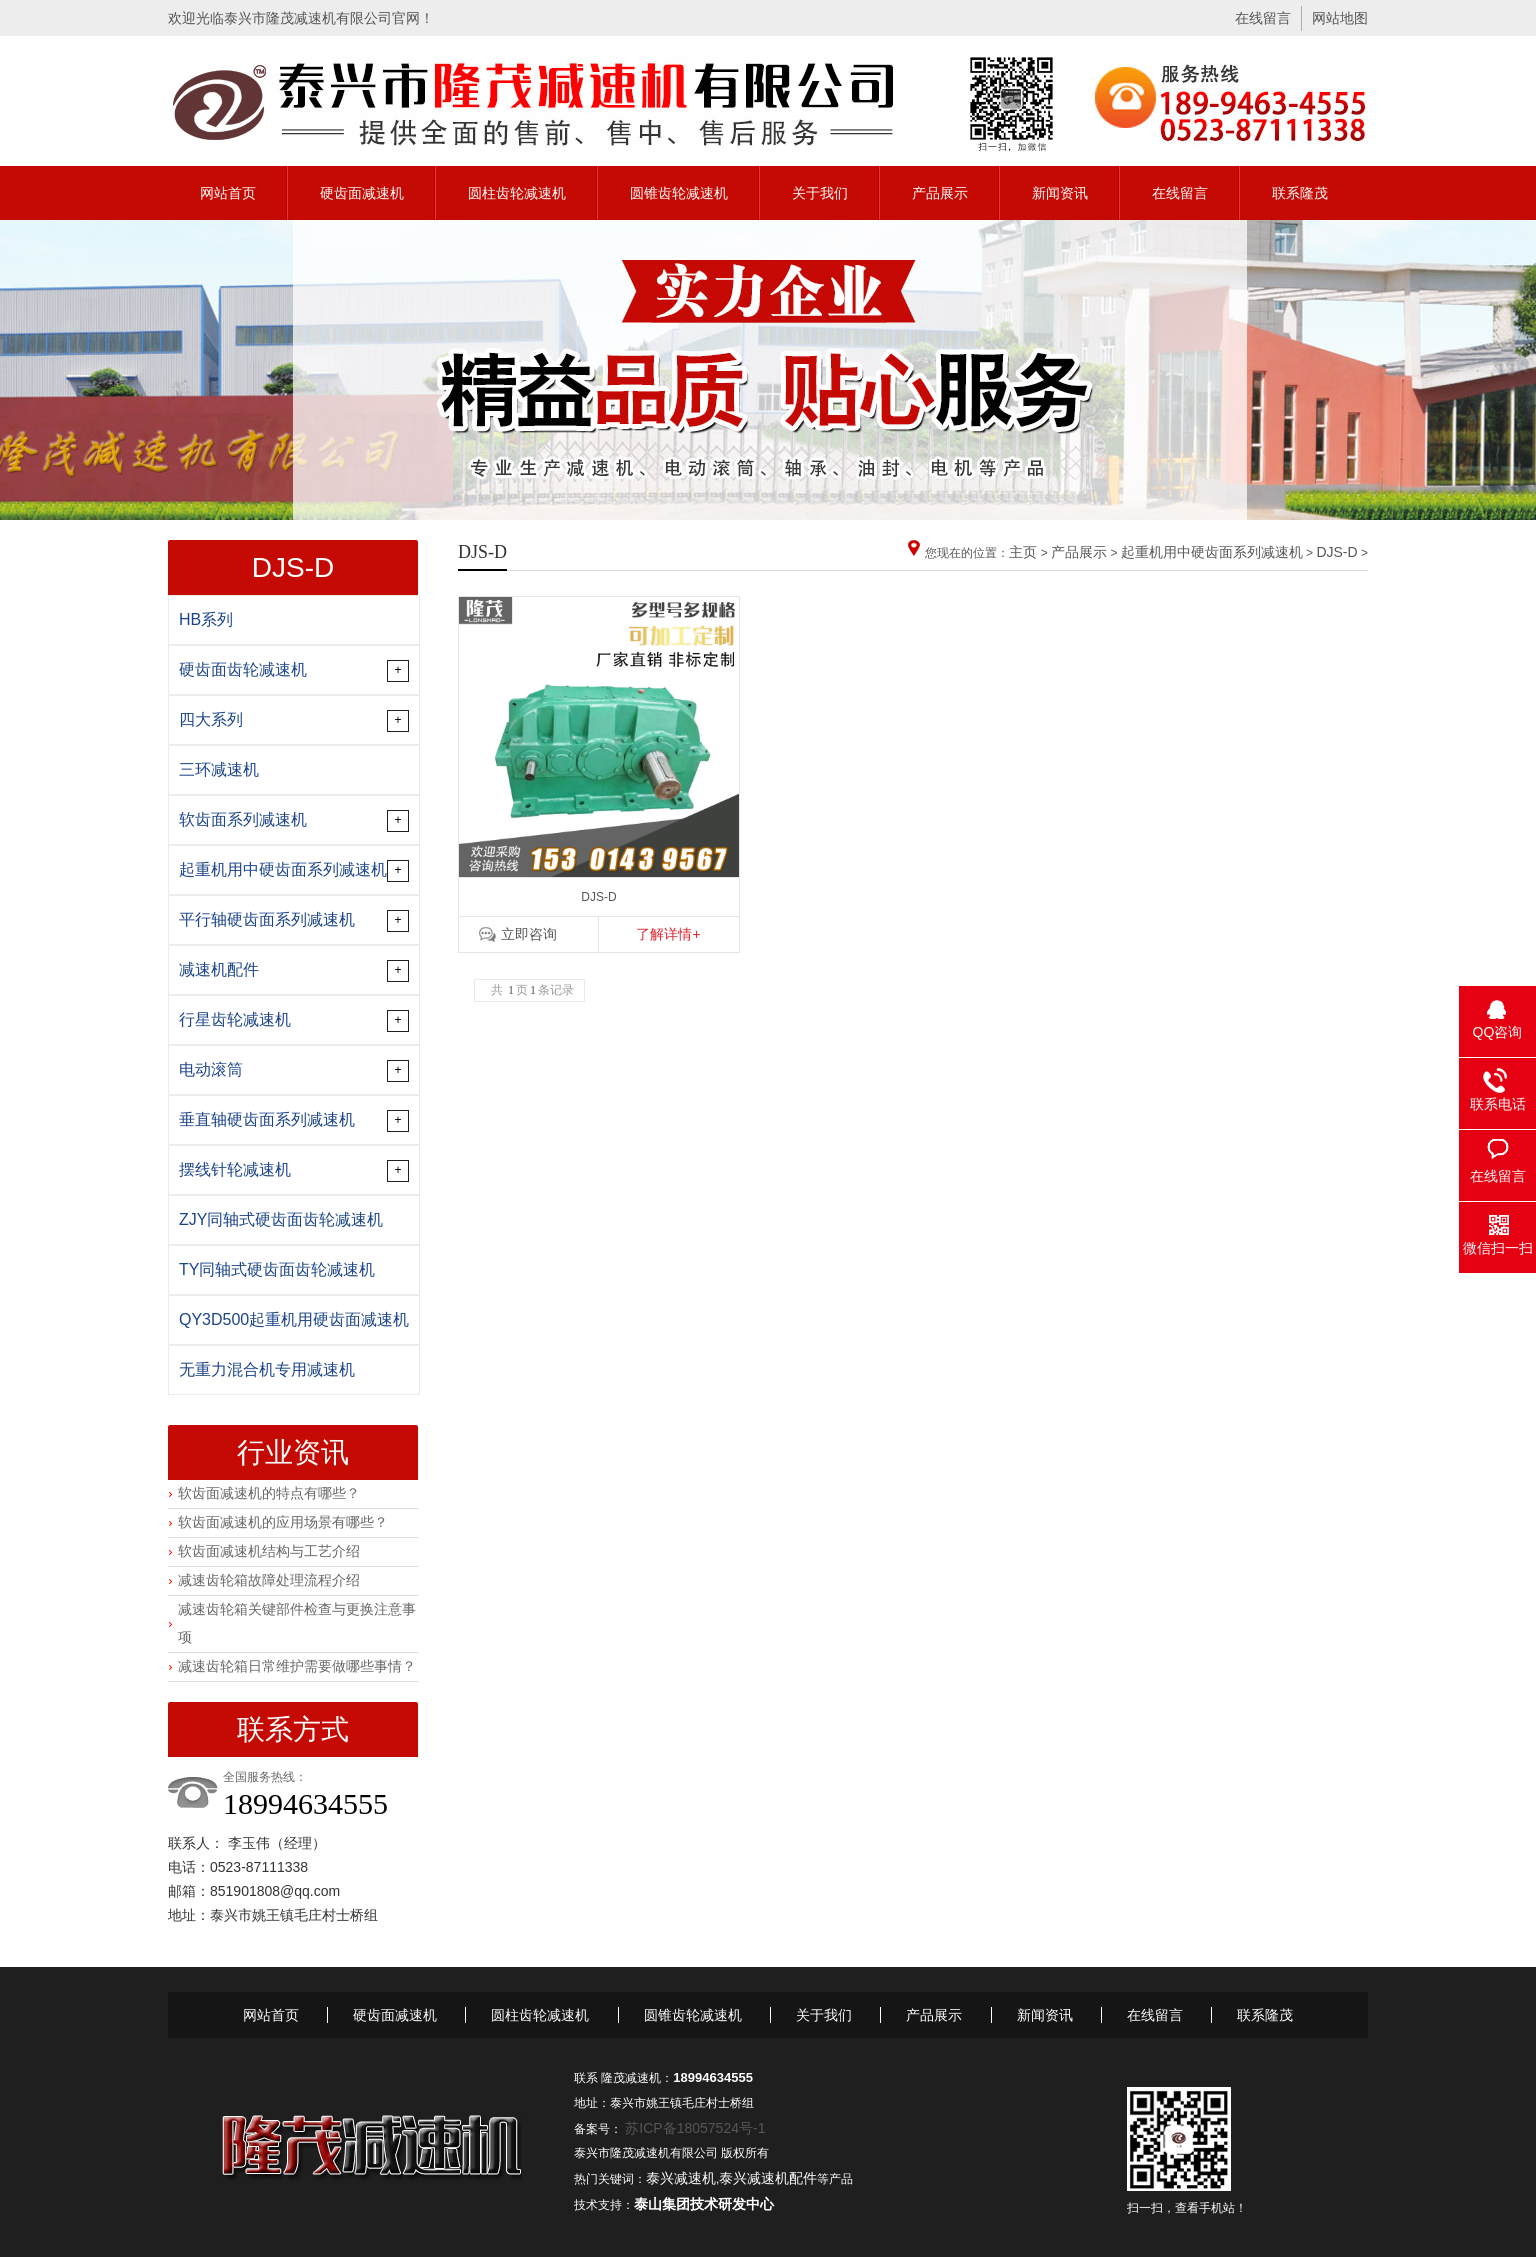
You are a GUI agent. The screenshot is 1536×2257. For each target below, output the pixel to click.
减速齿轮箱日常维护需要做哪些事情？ (297, 1666)
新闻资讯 (1060, 193)
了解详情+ (668, 934)
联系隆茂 (1300, 193)
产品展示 (940, 193)
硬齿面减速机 (362, 193)
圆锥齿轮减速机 (679, 193)
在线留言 (1263, 18)
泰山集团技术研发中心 (704, 2204)
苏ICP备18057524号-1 (695, 2128)
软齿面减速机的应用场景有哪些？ (283, 1522)
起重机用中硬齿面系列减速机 (1212, 552)
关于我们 (820, 193)
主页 (1023, 552)
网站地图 (1340, 18)
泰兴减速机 (681, 2178)
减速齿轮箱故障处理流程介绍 (269, 1580)
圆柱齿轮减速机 (517, 193)
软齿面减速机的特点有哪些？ (269, 1493)
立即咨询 (529, 934)
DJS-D (1336, 552)
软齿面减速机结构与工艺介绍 (269, 1551)
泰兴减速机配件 (768, 2178)
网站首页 (228, 193)
